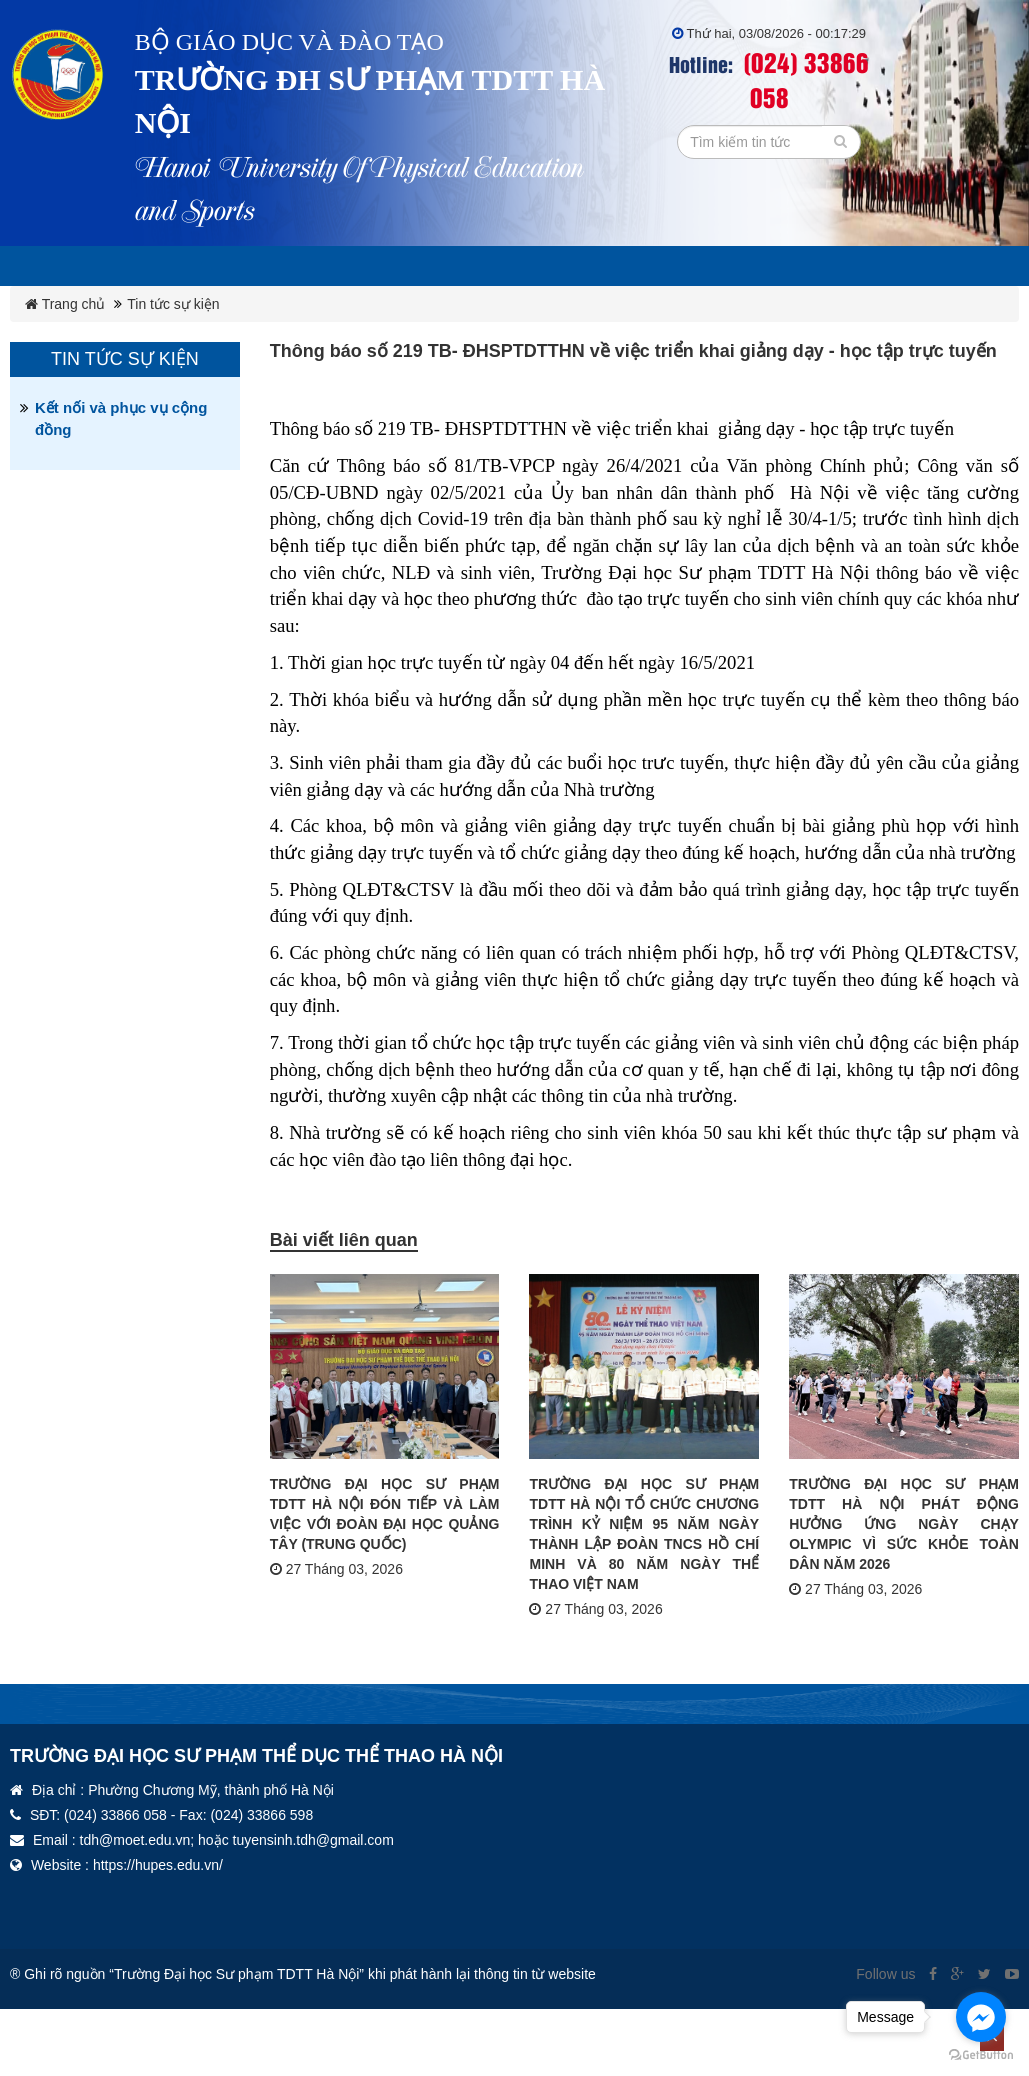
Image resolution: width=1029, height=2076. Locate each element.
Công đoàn (731, 266)
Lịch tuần (126, 266)
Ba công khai (379, 266)
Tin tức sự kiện (173, 344)
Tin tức (60, 306)
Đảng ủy (612, 266)
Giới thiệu (245, 266)
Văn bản (505, 266)
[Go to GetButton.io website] (981, 2055)
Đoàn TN (852, 266)
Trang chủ (65, 344)
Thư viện (959, 266)
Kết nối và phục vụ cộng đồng (121, 458)
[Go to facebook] (981, 2017)
